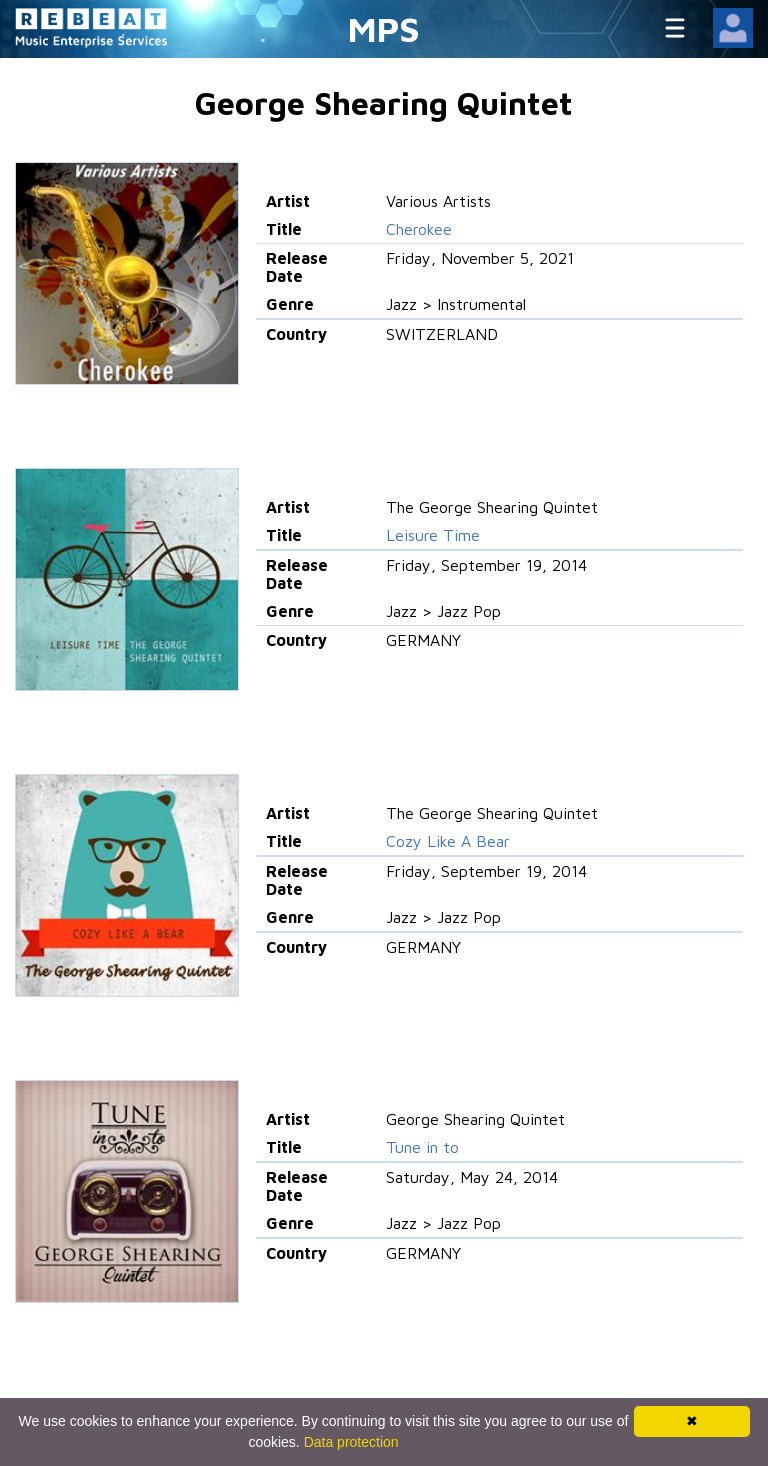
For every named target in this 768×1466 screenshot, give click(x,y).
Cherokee (419, 229)
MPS (384, 28)
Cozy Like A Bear (448, 841)
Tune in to (422, 1147)
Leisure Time (433, 535)
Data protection (351, 1442)
